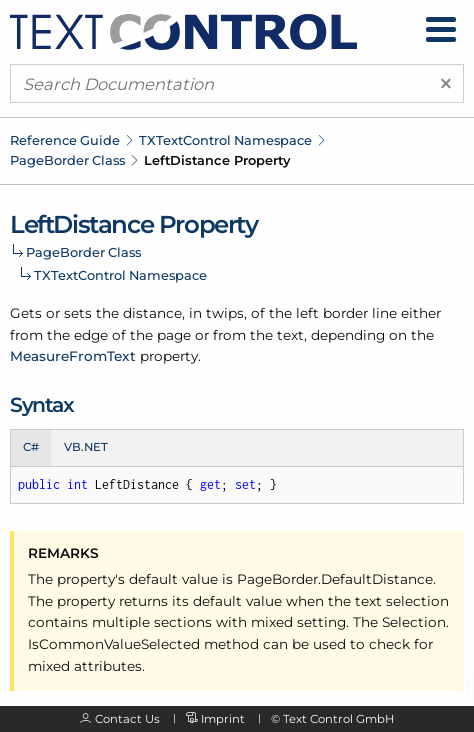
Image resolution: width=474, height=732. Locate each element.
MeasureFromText (73, 356)
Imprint (223, 719)
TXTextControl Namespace (225, 140)
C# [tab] (31, 447)
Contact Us (127, 719)
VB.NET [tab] (86, 447)
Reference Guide (65, 140)
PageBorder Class (67, 160)
